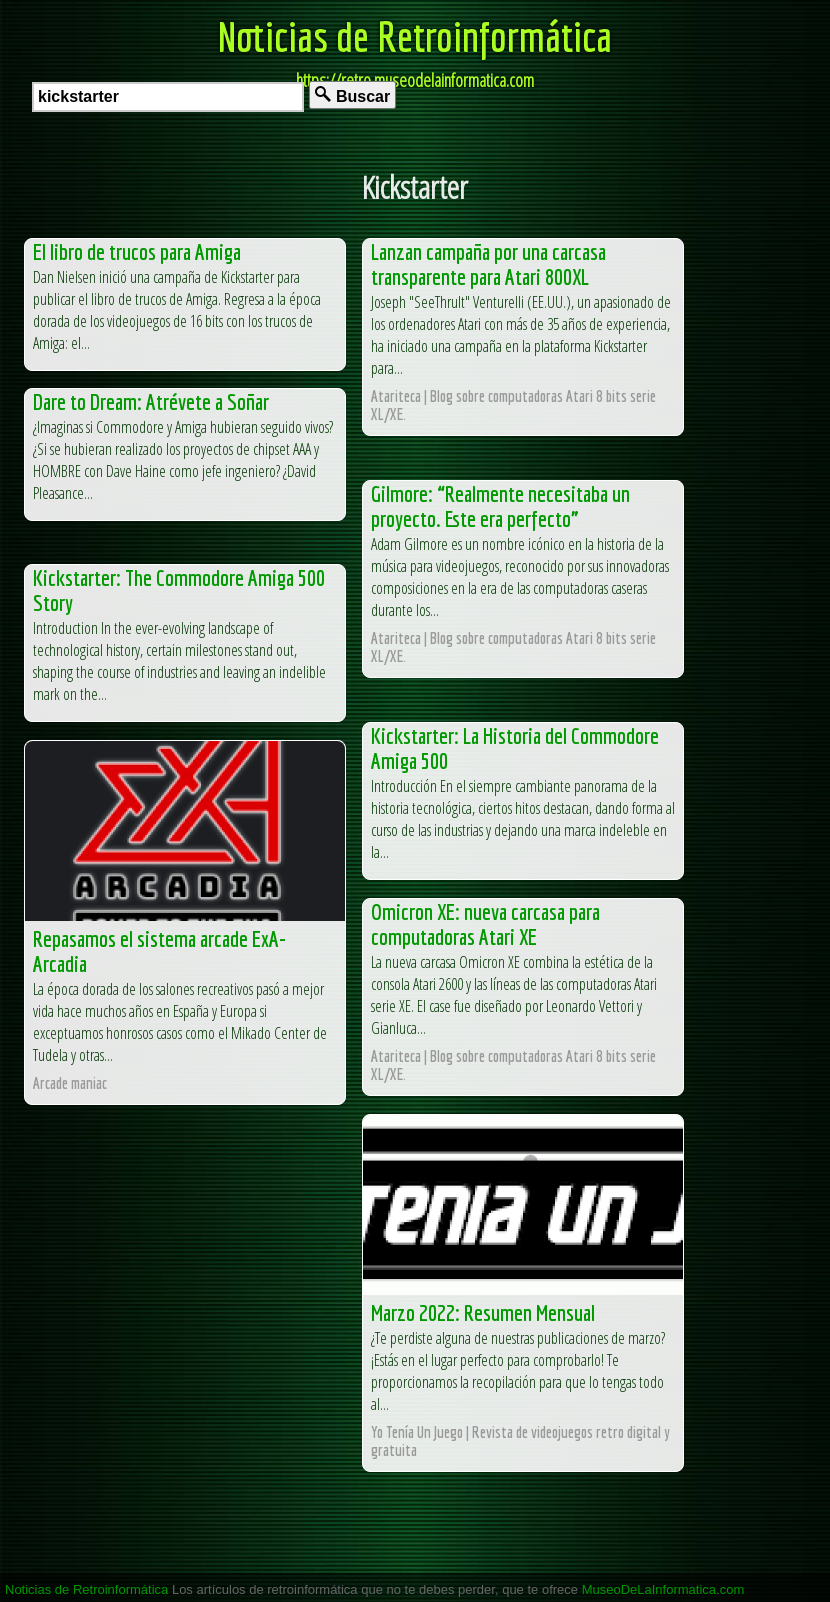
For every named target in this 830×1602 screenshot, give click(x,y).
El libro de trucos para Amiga (137, 251)
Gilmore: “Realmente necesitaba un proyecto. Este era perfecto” (500, 506)
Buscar (352, 95)
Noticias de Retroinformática (415, 36)
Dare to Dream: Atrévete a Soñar (151, 401)
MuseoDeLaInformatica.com (663, 1589)
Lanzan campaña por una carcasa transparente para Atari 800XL (488, 264)
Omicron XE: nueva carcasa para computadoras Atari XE (485, 924)
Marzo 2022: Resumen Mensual (483, 1312)
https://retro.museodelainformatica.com (415, 80)
